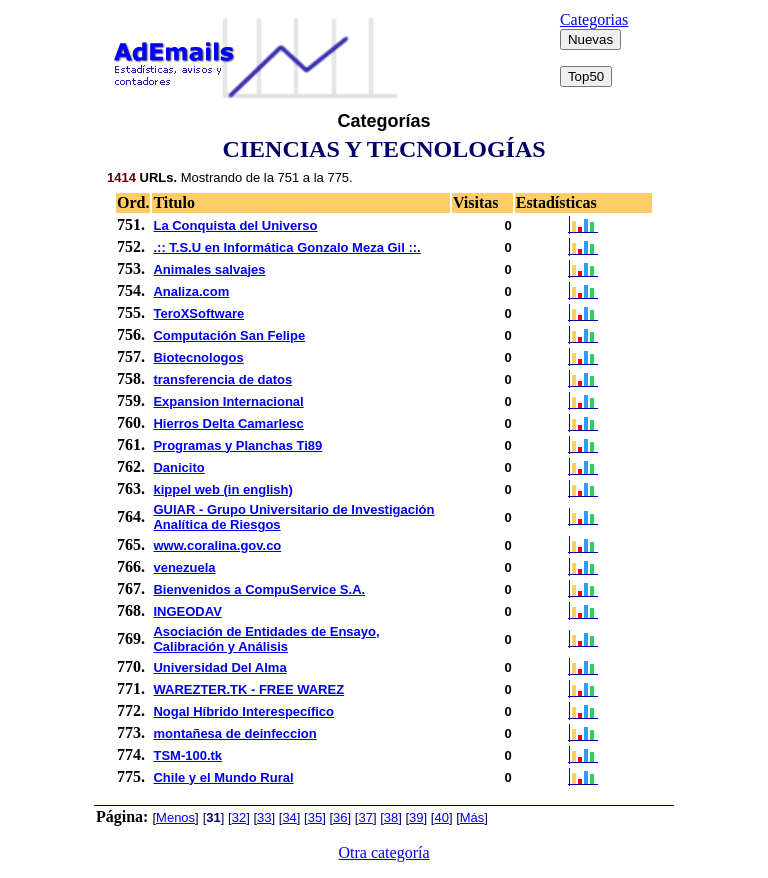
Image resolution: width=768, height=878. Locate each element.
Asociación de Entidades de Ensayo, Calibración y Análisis (266, 639)
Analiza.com (191, 291)
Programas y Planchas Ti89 (237, 445)
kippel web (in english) (222, 489)
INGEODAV (187, 611)
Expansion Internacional (228, 401)
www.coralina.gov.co (217, 545)
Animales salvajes (209, 269)
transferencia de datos (222, 379)
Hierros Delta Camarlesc (228, 423)
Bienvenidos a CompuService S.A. (259, 589)
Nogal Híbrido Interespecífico (243, 711)
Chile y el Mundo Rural (223, 777)
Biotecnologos (198, 357)
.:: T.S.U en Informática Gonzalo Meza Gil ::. (286, 247)
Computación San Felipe (229, 335)
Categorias (594, 19)
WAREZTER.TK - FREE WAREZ (248, 689)
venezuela (184, 567)
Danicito (178, 467)
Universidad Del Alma (219, 667)
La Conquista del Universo (235, 225)
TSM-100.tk (187, 755)
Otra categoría (383, 852)
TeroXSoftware (198, 313)
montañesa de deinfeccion (234, 733)
